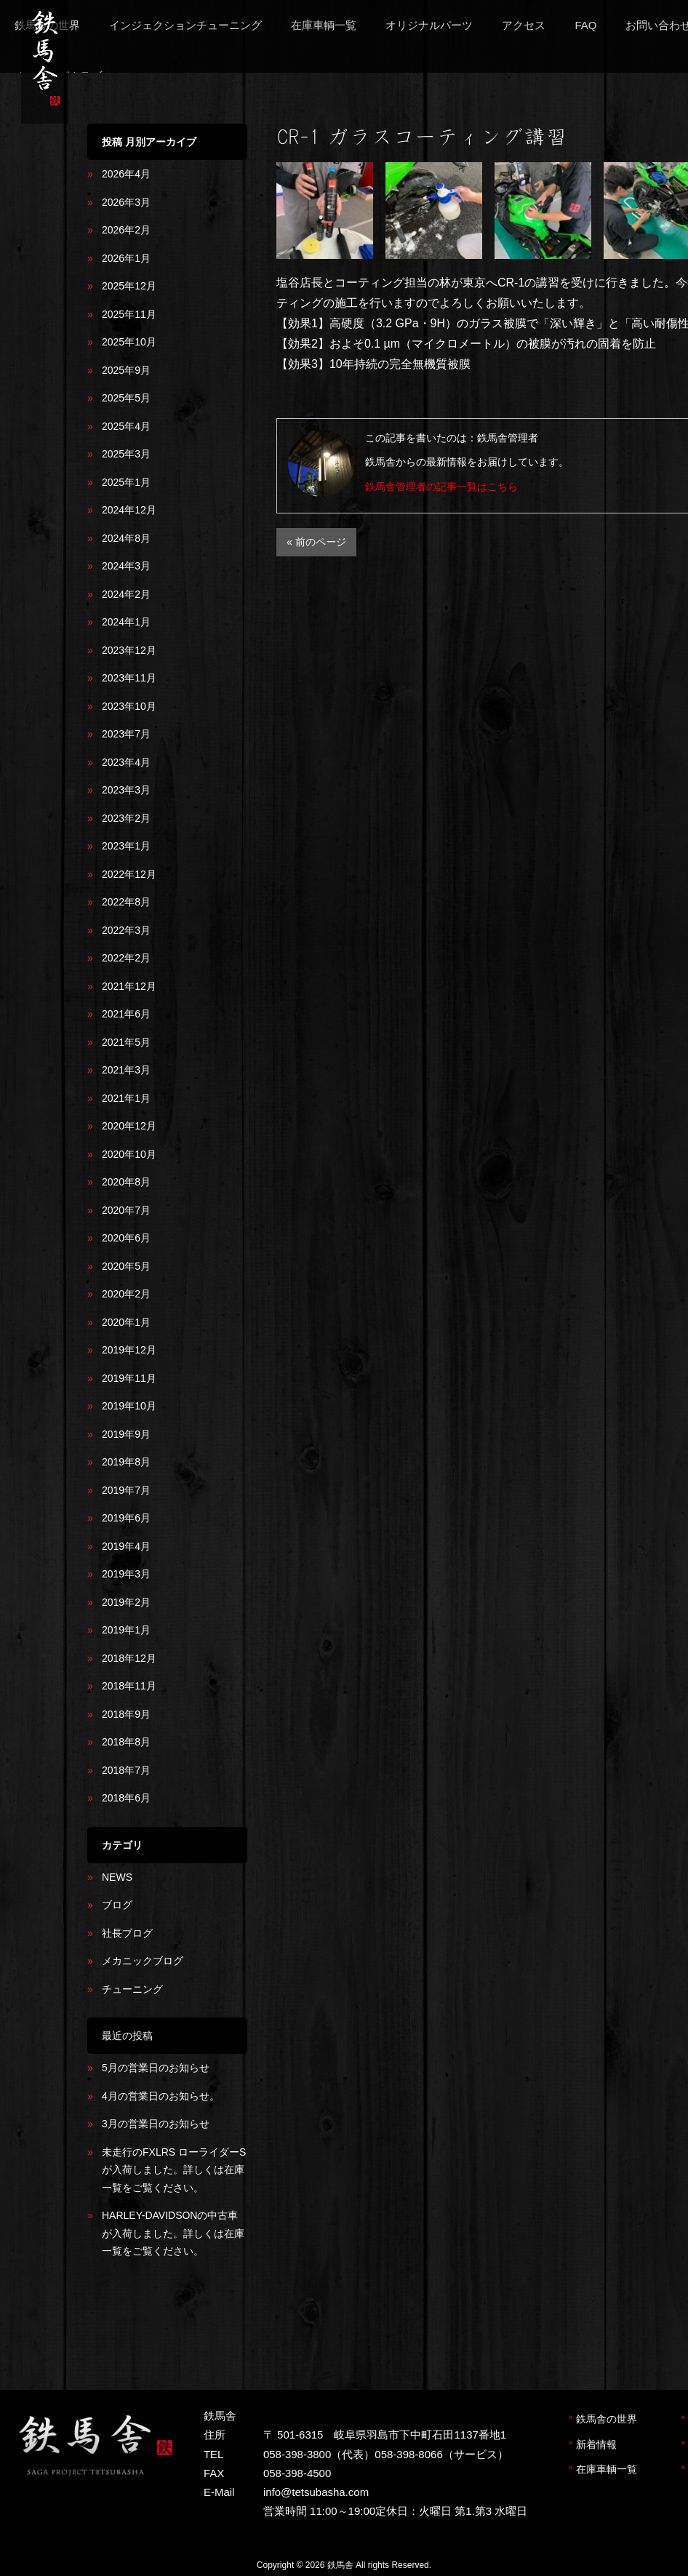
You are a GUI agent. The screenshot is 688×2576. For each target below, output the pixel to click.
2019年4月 (126, 1546)
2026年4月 (126, 174)
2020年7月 (126, 1210)
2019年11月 (129, 1378)
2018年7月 (126, 1770)
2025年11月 (129, 314)
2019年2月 (126, 1602)
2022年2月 (126, 958)
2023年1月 (126, 846)
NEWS (117, 1877)
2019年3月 (126, 1574)
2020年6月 (126, 1238)
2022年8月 (126, 902)
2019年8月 (126, 1462)
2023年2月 (126, 818)
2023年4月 (126, 762)
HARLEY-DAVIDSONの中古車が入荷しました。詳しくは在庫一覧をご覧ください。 (173, 2233)
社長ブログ (127, 1933)
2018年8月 (126, 1742)
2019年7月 (126, 1490)
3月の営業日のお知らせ (155, 2123)
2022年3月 (126, 930)
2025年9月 (126, 370)
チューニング (132, 1989)
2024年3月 (126, 566)
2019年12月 (129, 1350)
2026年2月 (126, 230)
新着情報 (596, 2444)
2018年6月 (126, 1798)
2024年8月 (126, 538)
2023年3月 (126, 790)
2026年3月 (126, 202)
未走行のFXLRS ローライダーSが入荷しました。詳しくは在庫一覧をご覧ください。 (174, 2169)
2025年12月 (129, 286)
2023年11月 (129, 678)
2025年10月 (129, 342)
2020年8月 (126, 1182)
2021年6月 (126, 1014)
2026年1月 (126, 258)
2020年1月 (126, 1322)
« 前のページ (316, 542)
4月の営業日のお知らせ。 (161, 2096)
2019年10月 (129, 1406)
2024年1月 (126, 622)
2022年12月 (129, 874)
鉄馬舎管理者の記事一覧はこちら (441, 486)
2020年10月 (129, 1154)
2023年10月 (129, 706)
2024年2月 (126, 594)
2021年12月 (129, 986)
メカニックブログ (142, 1961)
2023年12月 (129, 650)
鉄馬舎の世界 (606, 2419)
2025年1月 (126, 482)
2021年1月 (126, 1098)
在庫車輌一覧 (606, 2469)
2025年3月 (126, 454)
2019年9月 (126, 1434)
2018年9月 (126, 1714)
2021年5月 (126, 1042)
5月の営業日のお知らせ (155, 2067)
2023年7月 (126, 734)
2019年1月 (126, 1630)
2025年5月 (126, 398)
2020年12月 (129, 1126)
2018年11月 (129, 1686)
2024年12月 (129, 510)
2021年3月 (126, 1070)
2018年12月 (129, 1658)
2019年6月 (126, 1518)
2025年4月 (126, 426)
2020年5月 (126, 1266)
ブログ (117, 1905)
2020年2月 (126, 1294)
